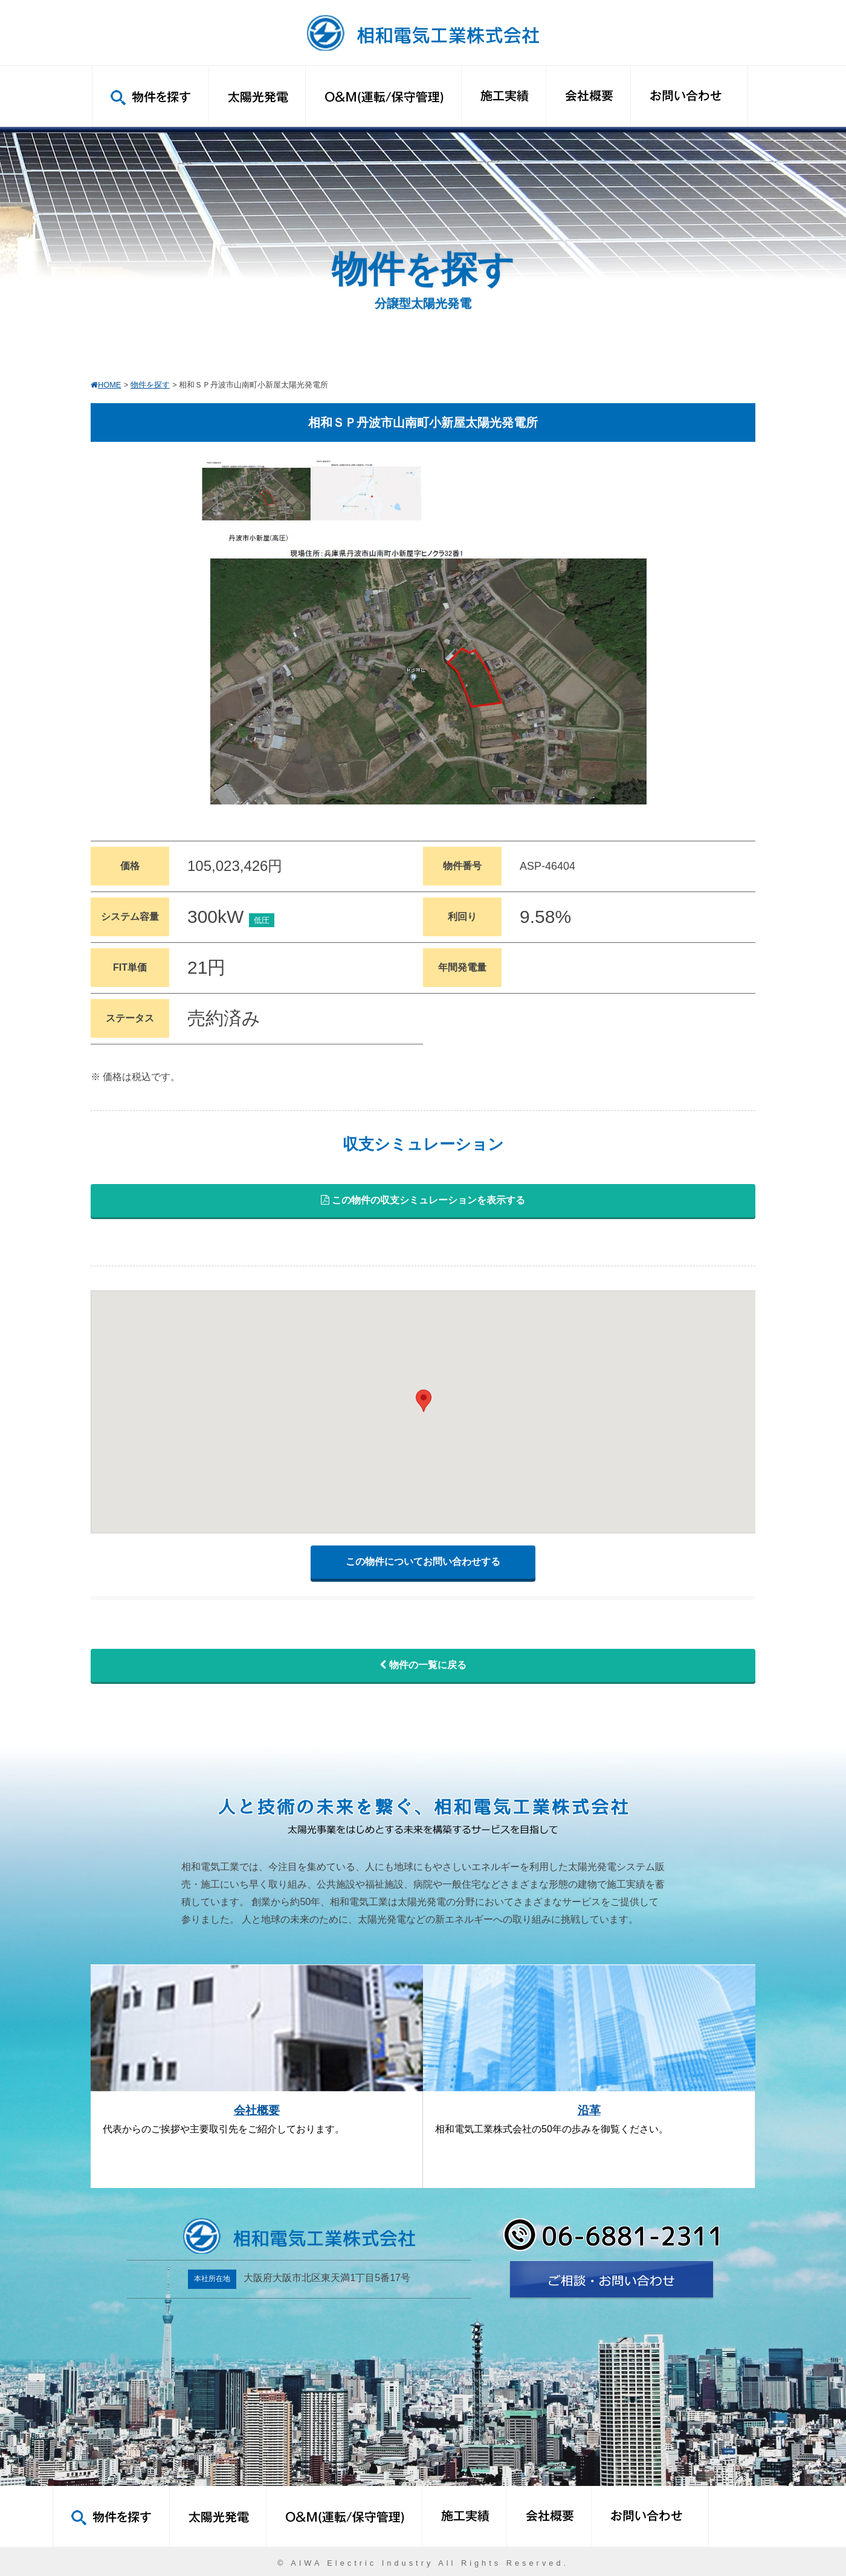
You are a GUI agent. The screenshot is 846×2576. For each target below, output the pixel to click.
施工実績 (503, 96)
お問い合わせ (689, 96)
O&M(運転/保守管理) (383, 96)
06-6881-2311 (611, 2234)
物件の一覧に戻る (422, 1665)
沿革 (589, 2110)
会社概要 (588, 96)
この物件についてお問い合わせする (423, 1561)
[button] (423, 1401)
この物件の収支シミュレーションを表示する (423, 1200)
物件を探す (150, 96)
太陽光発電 (256, 96)
